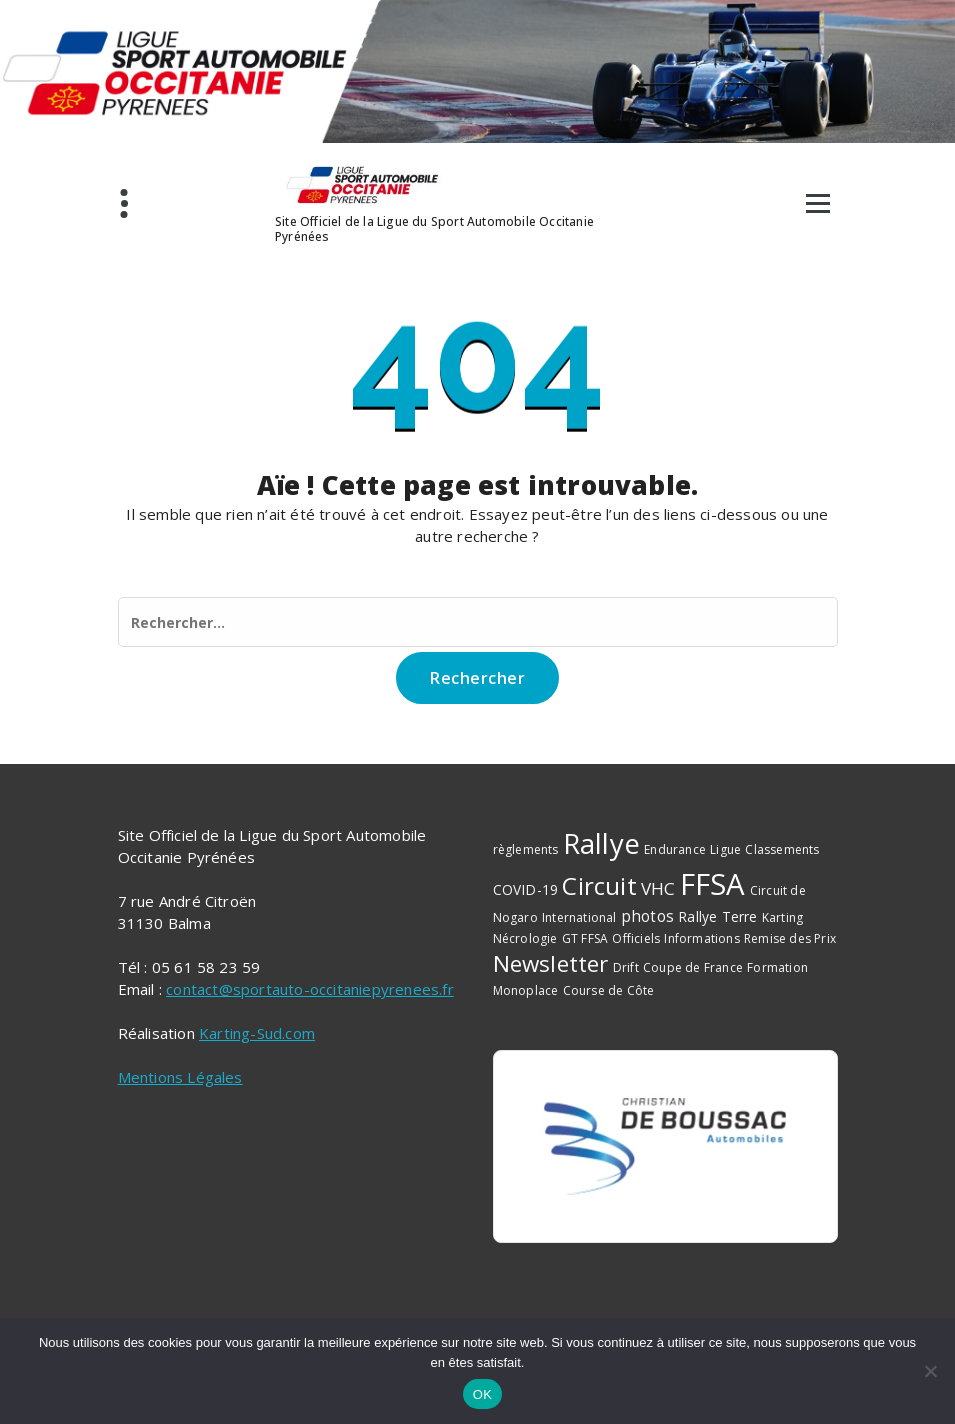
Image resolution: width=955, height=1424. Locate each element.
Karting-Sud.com (257, 1033)
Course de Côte (609, 990)
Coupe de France (693, 967)
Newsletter (551, 963)
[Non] (930, 1371)
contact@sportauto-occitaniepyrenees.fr (310, 989)
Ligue (725, 849)
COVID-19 (526, 889)
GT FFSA (585, 938)
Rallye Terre (717, 916)
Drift (626, 967)
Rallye (601, 843)
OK (482, 1394)
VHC (658, 888)
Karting (782, 917)
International (579, 917)
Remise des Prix (790, 938)
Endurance (675, 849)
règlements (526, 849)
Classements (782, 849)
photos (647, 916)
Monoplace (526, 990)
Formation (777, 967)
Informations (701, 938)
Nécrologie (525, 938)
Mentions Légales (180, 1077)
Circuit (599, 885)
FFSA (713, 884)
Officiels (636, 938)
